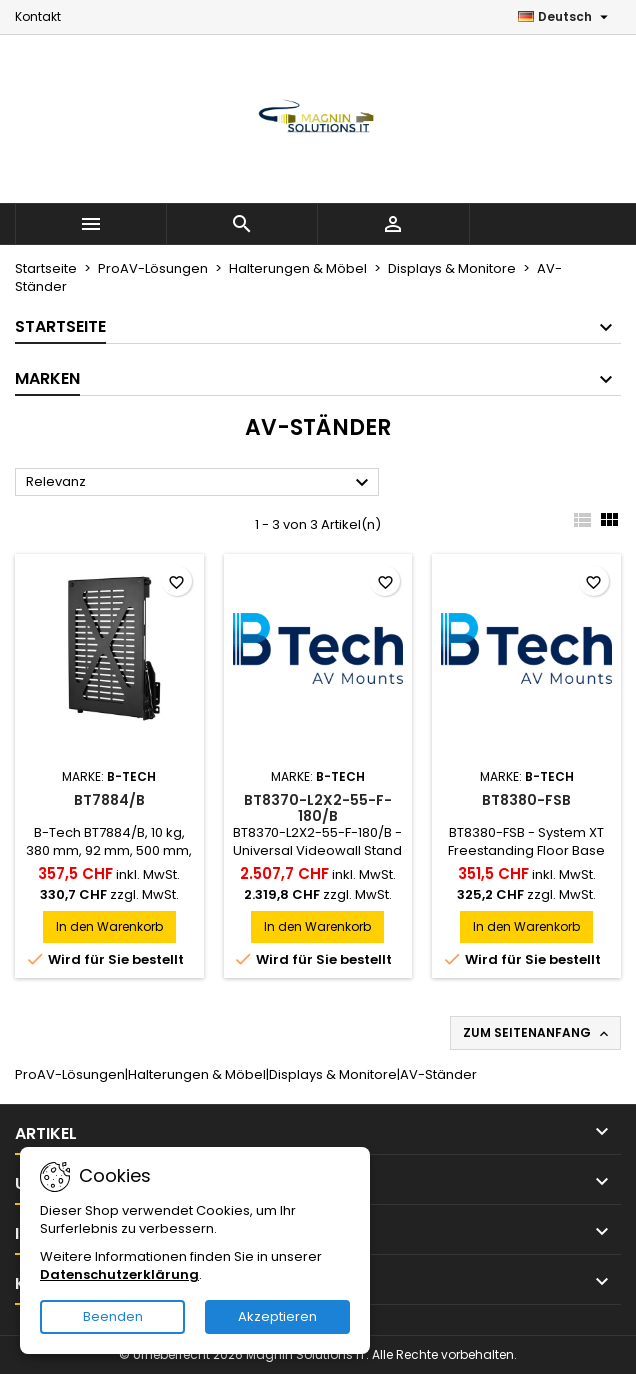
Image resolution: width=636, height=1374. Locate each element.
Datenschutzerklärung (119, 1274)
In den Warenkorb (109, 926)
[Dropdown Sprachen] (565, 17)
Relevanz (200, 483)
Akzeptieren (277, 1316)
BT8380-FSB (526, 800)
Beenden (113, 1316)
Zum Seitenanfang (537, 1033)
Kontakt (38, 16)
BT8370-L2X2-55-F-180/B (318, 808)
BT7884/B (109, 800)
